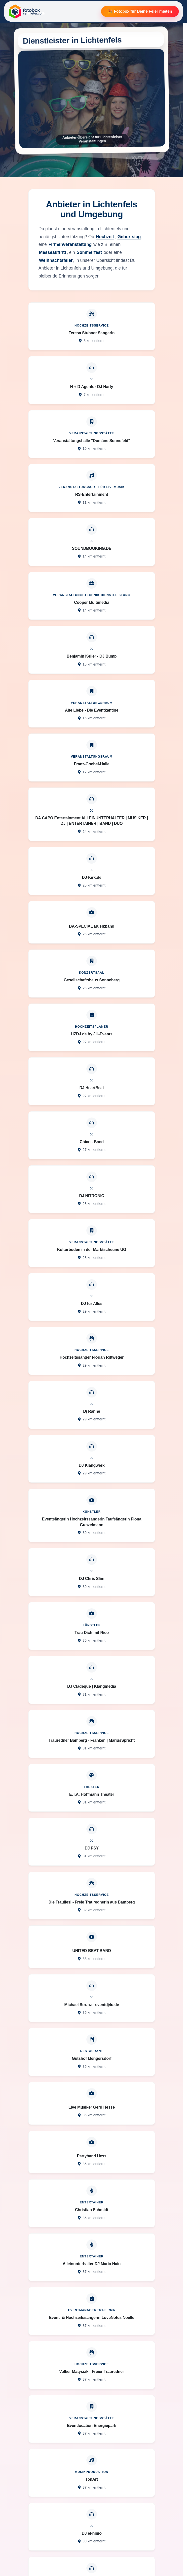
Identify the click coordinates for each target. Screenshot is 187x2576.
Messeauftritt (52, 252)
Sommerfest (89, 252)
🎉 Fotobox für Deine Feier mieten (139, 11)
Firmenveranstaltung (70, 244)
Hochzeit (105, 236)
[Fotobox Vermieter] (26, 11)
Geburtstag (129, 236)
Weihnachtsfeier (56, 260)
